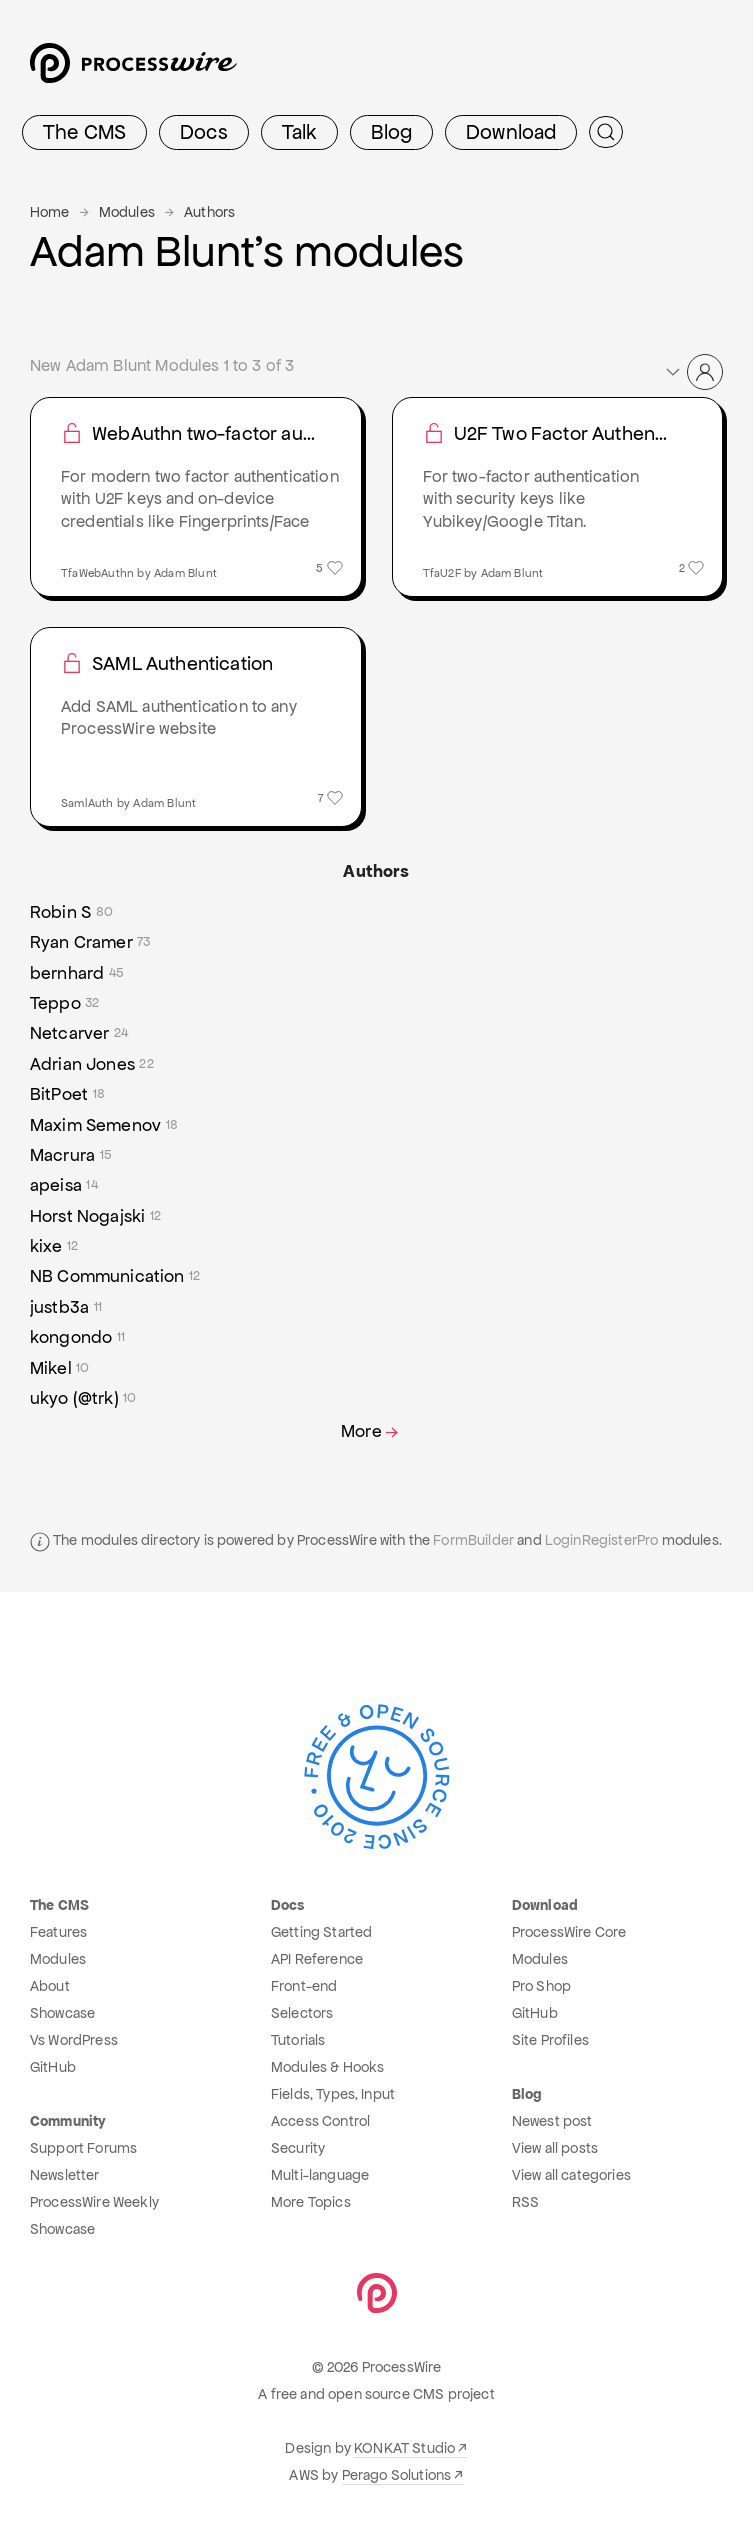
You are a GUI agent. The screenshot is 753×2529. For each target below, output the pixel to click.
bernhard (77, 973)
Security (298, 2148)
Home (50, 212)
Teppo (65, 1003)
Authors (209, 212)
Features (58, 1932)
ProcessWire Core (569, 1932)
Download (511, 132)
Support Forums (83, 2148)
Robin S (71, 912)
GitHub (53, 2067)
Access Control (320, 2121)
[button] (693, 372)
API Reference (317, 1959)
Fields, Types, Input (333, 2094)
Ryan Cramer (90, 942)
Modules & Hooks (327, 2067)
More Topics (311, 2202)
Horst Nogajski (95, 1216)
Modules (127, 212)
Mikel (60, 1368)
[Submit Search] (606, 132)
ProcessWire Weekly (94, 2202)
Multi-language (320, 2175)
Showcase (62, 2013)
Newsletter (65, 2175)
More (371, 1431)
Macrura (71, 1155)
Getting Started (321, 1932)
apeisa (64, 1185)
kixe (54, 1246)
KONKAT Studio (404, 2448)
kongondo (77, 1337)
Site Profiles (550, 2040)
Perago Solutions (397, 2475)
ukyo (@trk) (83, 1398)
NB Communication (115, 1276)
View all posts (555, 2148)
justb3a (66, 1307)
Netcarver (79, 1033)
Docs (204, 132)
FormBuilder (473, 1540)
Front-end (304, 1986)
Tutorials (298, 2040)
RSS (525, 2202)
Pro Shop (541, 1986)
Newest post (552, 2121)
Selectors (302, 2013)
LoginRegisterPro (602, 1540)
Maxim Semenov (104, 1125)
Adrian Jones (92, 1064)
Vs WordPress (74, 2040)
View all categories (571, 2175)
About (50, 1986)
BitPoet (67, 1094)
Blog (391, 132)
